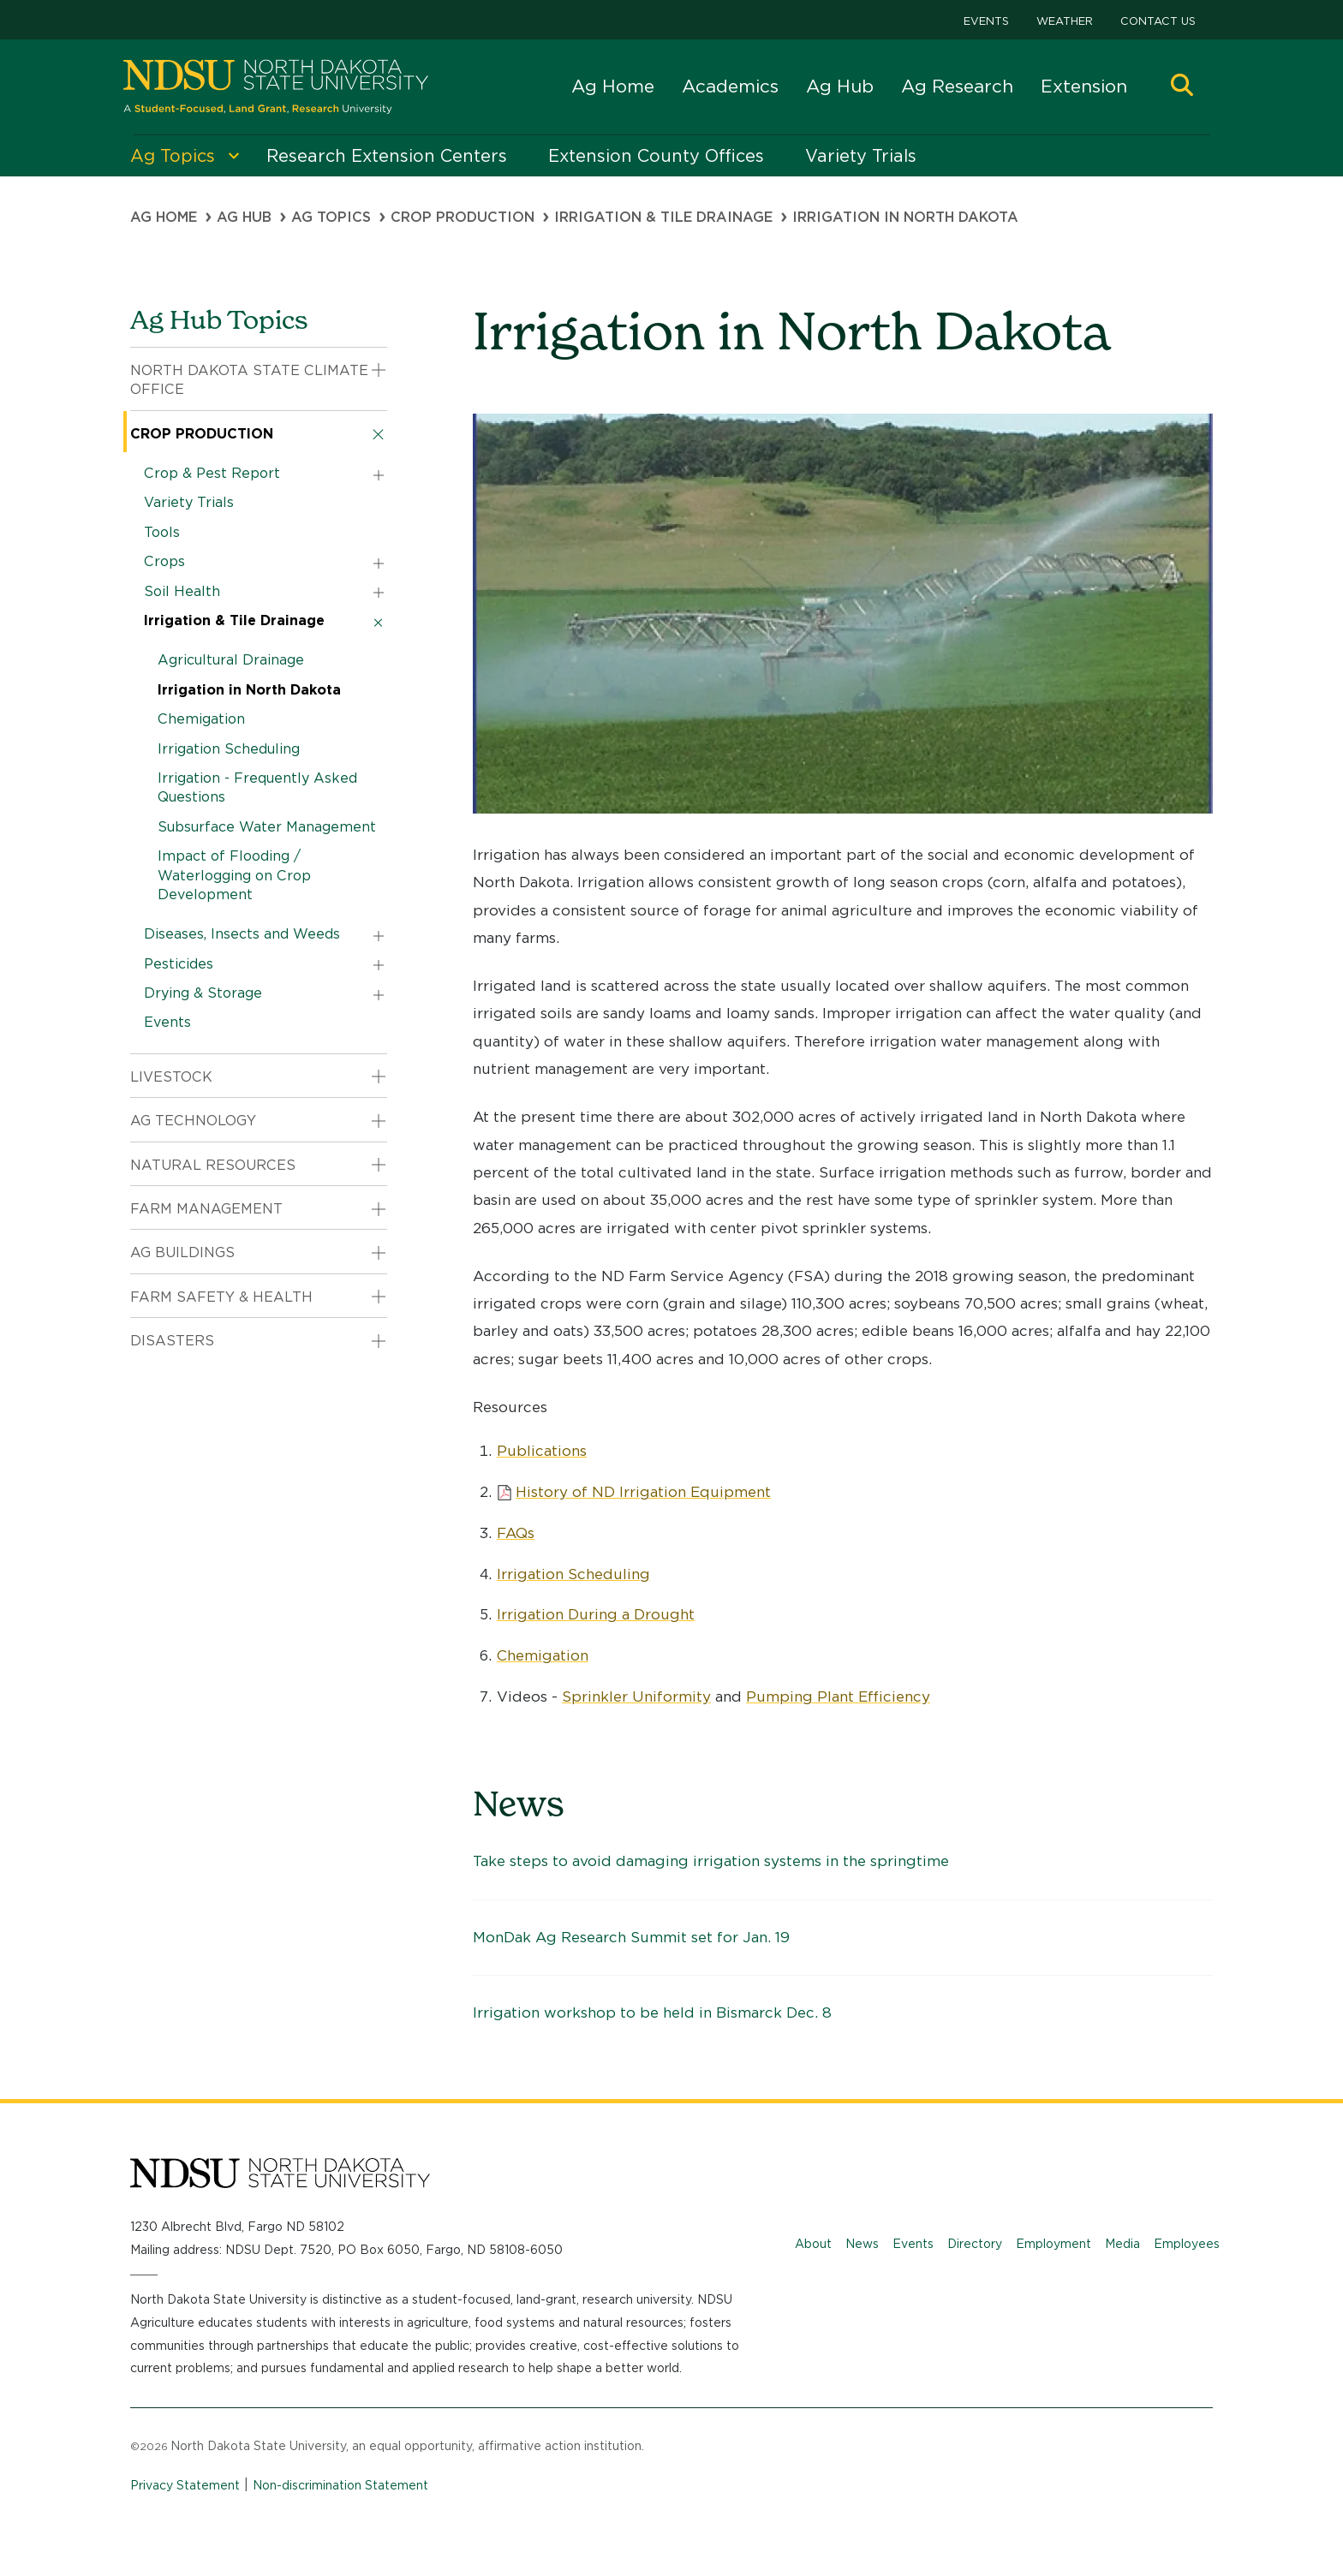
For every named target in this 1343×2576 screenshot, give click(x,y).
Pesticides (178, 964)
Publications (542, 1450)
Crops (164, 561)
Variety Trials (189, 502)
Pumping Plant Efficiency (838, 1696)
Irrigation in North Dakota (249, 690)
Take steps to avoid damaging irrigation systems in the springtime (711, 1860)
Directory (974, 2244)
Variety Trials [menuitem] (860, 156)
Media (1122, 2244)
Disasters (172, 1341)
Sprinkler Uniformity (636, 1696)
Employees (1187, 2244)
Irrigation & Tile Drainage (663, 217)
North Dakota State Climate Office (249, 379)
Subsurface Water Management (267, 827)
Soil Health (182, 591)
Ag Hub (840, 86)
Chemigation (542, 1655)
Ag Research (957, 86)
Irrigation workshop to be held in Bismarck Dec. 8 (652, 2012)
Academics (730, 86)
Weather (1064, 21)
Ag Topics (331, 217)
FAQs (515, 1532)
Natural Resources (212, 1165)
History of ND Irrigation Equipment (643, 1491)
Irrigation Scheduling (573, 1574)
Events (986, 21)
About (813, 2244)
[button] (1182, 87)
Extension (1084, 86)
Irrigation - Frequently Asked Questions (257, 787)
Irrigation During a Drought (596, 1614)
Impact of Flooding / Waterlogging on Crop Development (234, 875)
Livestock (171, 1077)
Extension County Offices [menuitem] (656, 156)
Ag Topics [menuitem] (172, 156)
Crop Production (462, 217)
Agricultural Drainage (231, 660)
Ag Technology (193, 1120)
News (862, 2244)
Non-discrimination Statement (340, 2485)
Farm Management (206, 1209)
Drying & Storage (203, 993)
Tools (162, 532)
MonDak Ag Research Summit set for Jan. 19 (631, 1937)
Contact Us (1158, 21)
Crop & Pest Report (212, 473)
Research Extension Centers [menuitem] (386, 156)
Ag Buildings (182, 1252)
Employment (1053, 2244)
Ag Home (612, 86)
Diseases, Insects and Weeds (242, 934)
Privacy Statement (185, 2485)
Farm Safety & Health (221, 1297)
